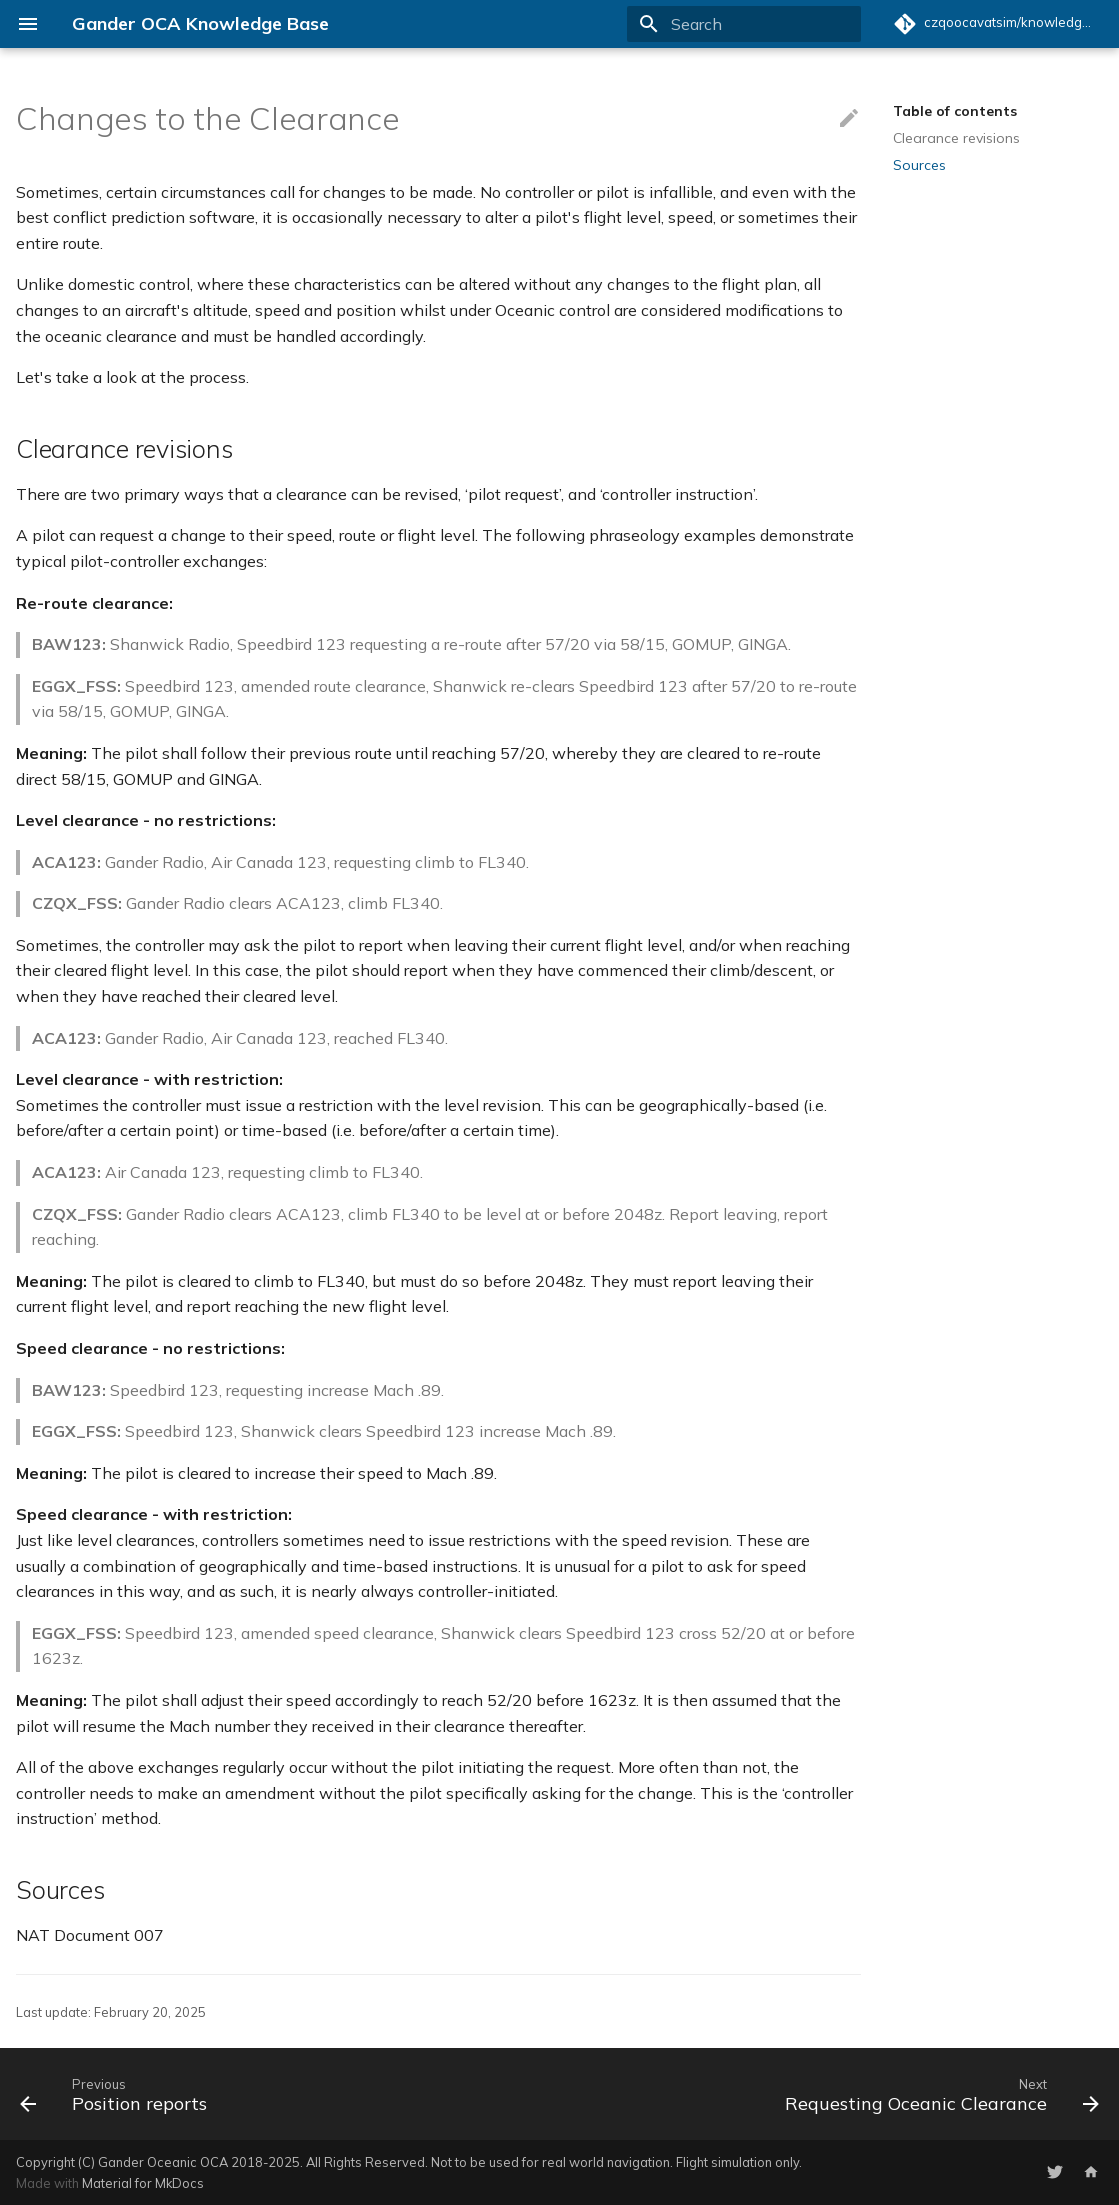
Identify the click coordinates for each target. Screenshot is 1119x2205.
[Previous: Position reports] (118, 2094)
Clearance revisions (956, 138)
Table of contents (955, 111)
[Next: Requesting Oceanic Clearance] (937, 2094)
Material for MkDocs (143, 2183)
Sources (919, 165)
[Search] (744, 24)
